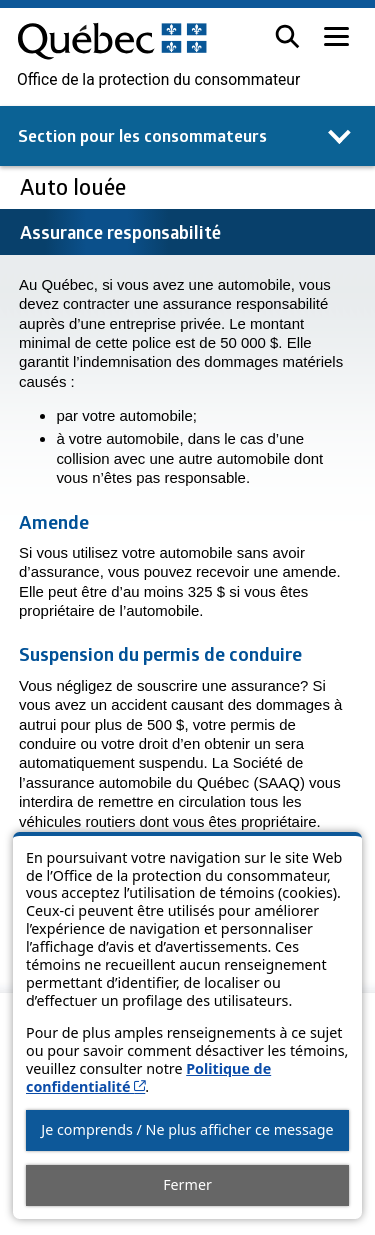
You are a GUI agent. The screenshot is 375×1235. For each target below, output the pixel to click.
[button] (287, 36)
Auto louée (75, 186)
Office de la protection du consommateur (158, 80)
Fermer (187, 1184)
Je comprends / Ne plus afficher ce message (187, 1129)
